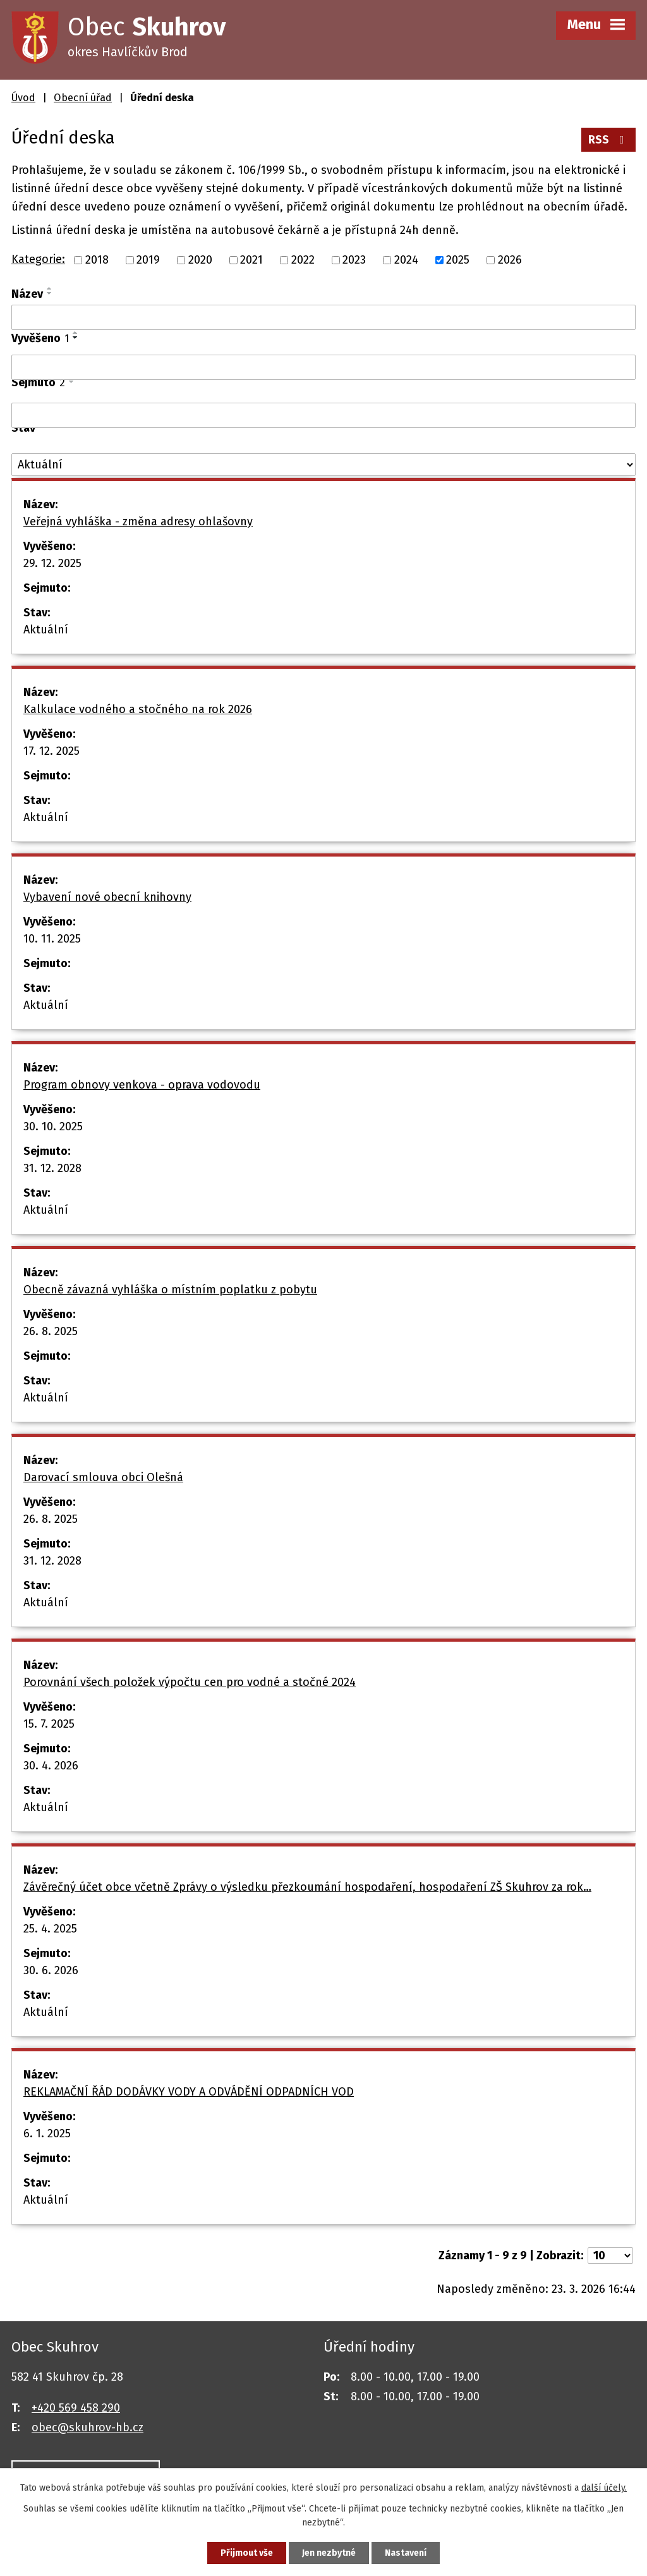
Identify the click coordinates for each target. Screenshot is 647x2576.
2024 (406, 260)
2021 (251, 260)
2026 (510, 260)
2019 (148, 260)
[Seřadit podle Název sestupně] (50, 293)
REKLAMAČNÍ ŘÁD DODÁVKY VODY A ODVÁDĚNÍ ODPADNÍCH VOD (188, 2092)
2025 (457, 260)
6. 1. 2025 (47, 2133)
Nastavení (405, 2553)
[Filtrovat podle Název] (323, 317)
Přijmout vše (247, 2553)
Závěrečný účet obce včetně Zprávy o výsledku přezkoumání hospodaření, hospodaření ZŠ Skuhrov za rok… (307, 1887)
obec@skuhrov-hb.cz (87, 2427)
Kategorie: (38, 259)
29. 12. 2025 (52, 563)
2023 (354, 260)
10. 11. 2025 (52, 939)
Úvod (23, 98)
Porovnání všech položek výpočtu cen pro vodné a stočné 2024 (189, 1682)
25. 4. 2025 (50, 1929)
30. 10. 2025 (53, 1126)
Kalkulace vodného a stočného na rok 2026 (137, 709)
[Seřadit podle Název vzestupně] (50, 288)
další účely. (604, 2487)
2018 (97, 260)
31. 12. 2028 (52, 1168)
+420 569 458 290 (76, 2408)
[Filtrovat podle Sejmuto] (323, 415)
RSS (608, 140)
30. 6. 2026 (50, 1970)
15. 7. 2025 (49, 1724)
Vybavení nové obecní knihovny (107, 897)
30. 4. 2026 (50, 1766)
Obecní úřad (83, 98)
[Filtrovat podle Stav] (323, 465)
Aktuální (45, 630)
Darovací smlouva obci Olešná (103, 1477)
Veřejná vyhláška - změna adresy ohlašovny (138, 521)
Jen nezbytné (329, 2553)
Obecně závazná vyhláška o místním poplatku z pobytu (170, 1290)
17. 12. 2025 (51, 751)
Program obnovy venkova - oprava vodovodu (141, 1085)
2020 (200, 260)
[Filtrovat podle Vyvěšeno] (323, 367)
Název (27, 294)
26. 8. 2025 (50, 1331)
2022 (303, 260)
